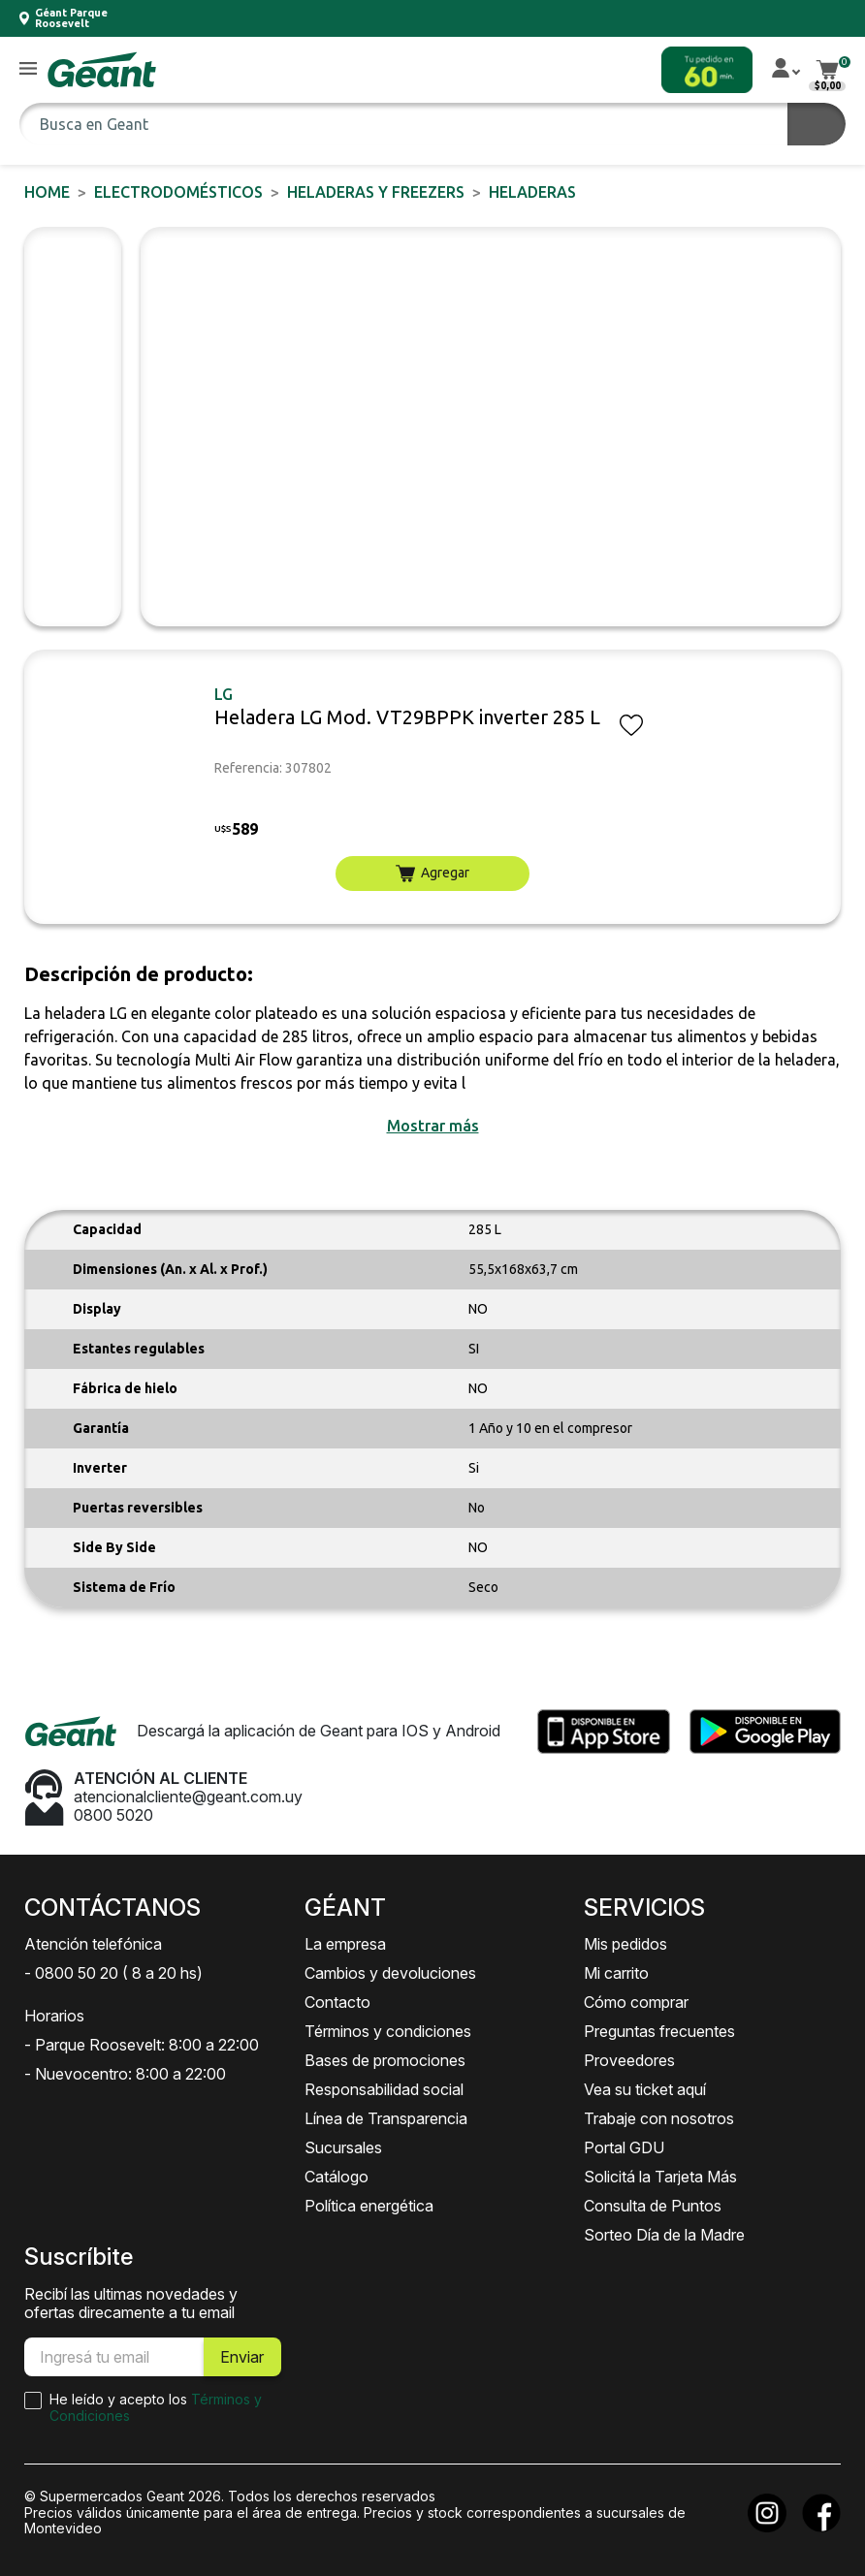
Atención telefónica (93, 1944)
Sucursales (343, 2147)
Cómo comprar (636, 2002)
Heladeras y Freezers (376, 192)
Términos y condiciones (387, 2031)
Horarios (54, 2015)
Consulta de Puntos (652, 2205)
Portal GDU (624, 2147)
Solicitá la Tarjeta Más (660, 2176)
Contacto (337, 2002)
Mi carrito (616, 1973)
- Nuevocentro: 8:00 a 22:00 (125, 2074)
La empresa (345, 1944)
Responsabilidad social (384, 2089)
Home (47, 192)
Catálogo (336, 2176)
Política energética (368, 2205)
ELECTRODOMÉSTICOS (178, 192)
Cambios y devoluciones (390, 1973)
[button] (28, 69)
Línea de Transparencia (385, 2118)
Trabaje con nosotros (659, 2118)
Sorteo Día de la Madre (664, 2234)
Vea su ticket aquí (645, 2089)
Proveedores (629, 2060)
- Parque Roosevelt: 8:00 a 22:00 (141, 2044)
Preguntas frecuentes (659, 2031)
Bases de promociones (384, 2060)
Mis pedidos (625, 1944)
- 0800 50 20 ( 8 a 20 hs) (113, 1973)
